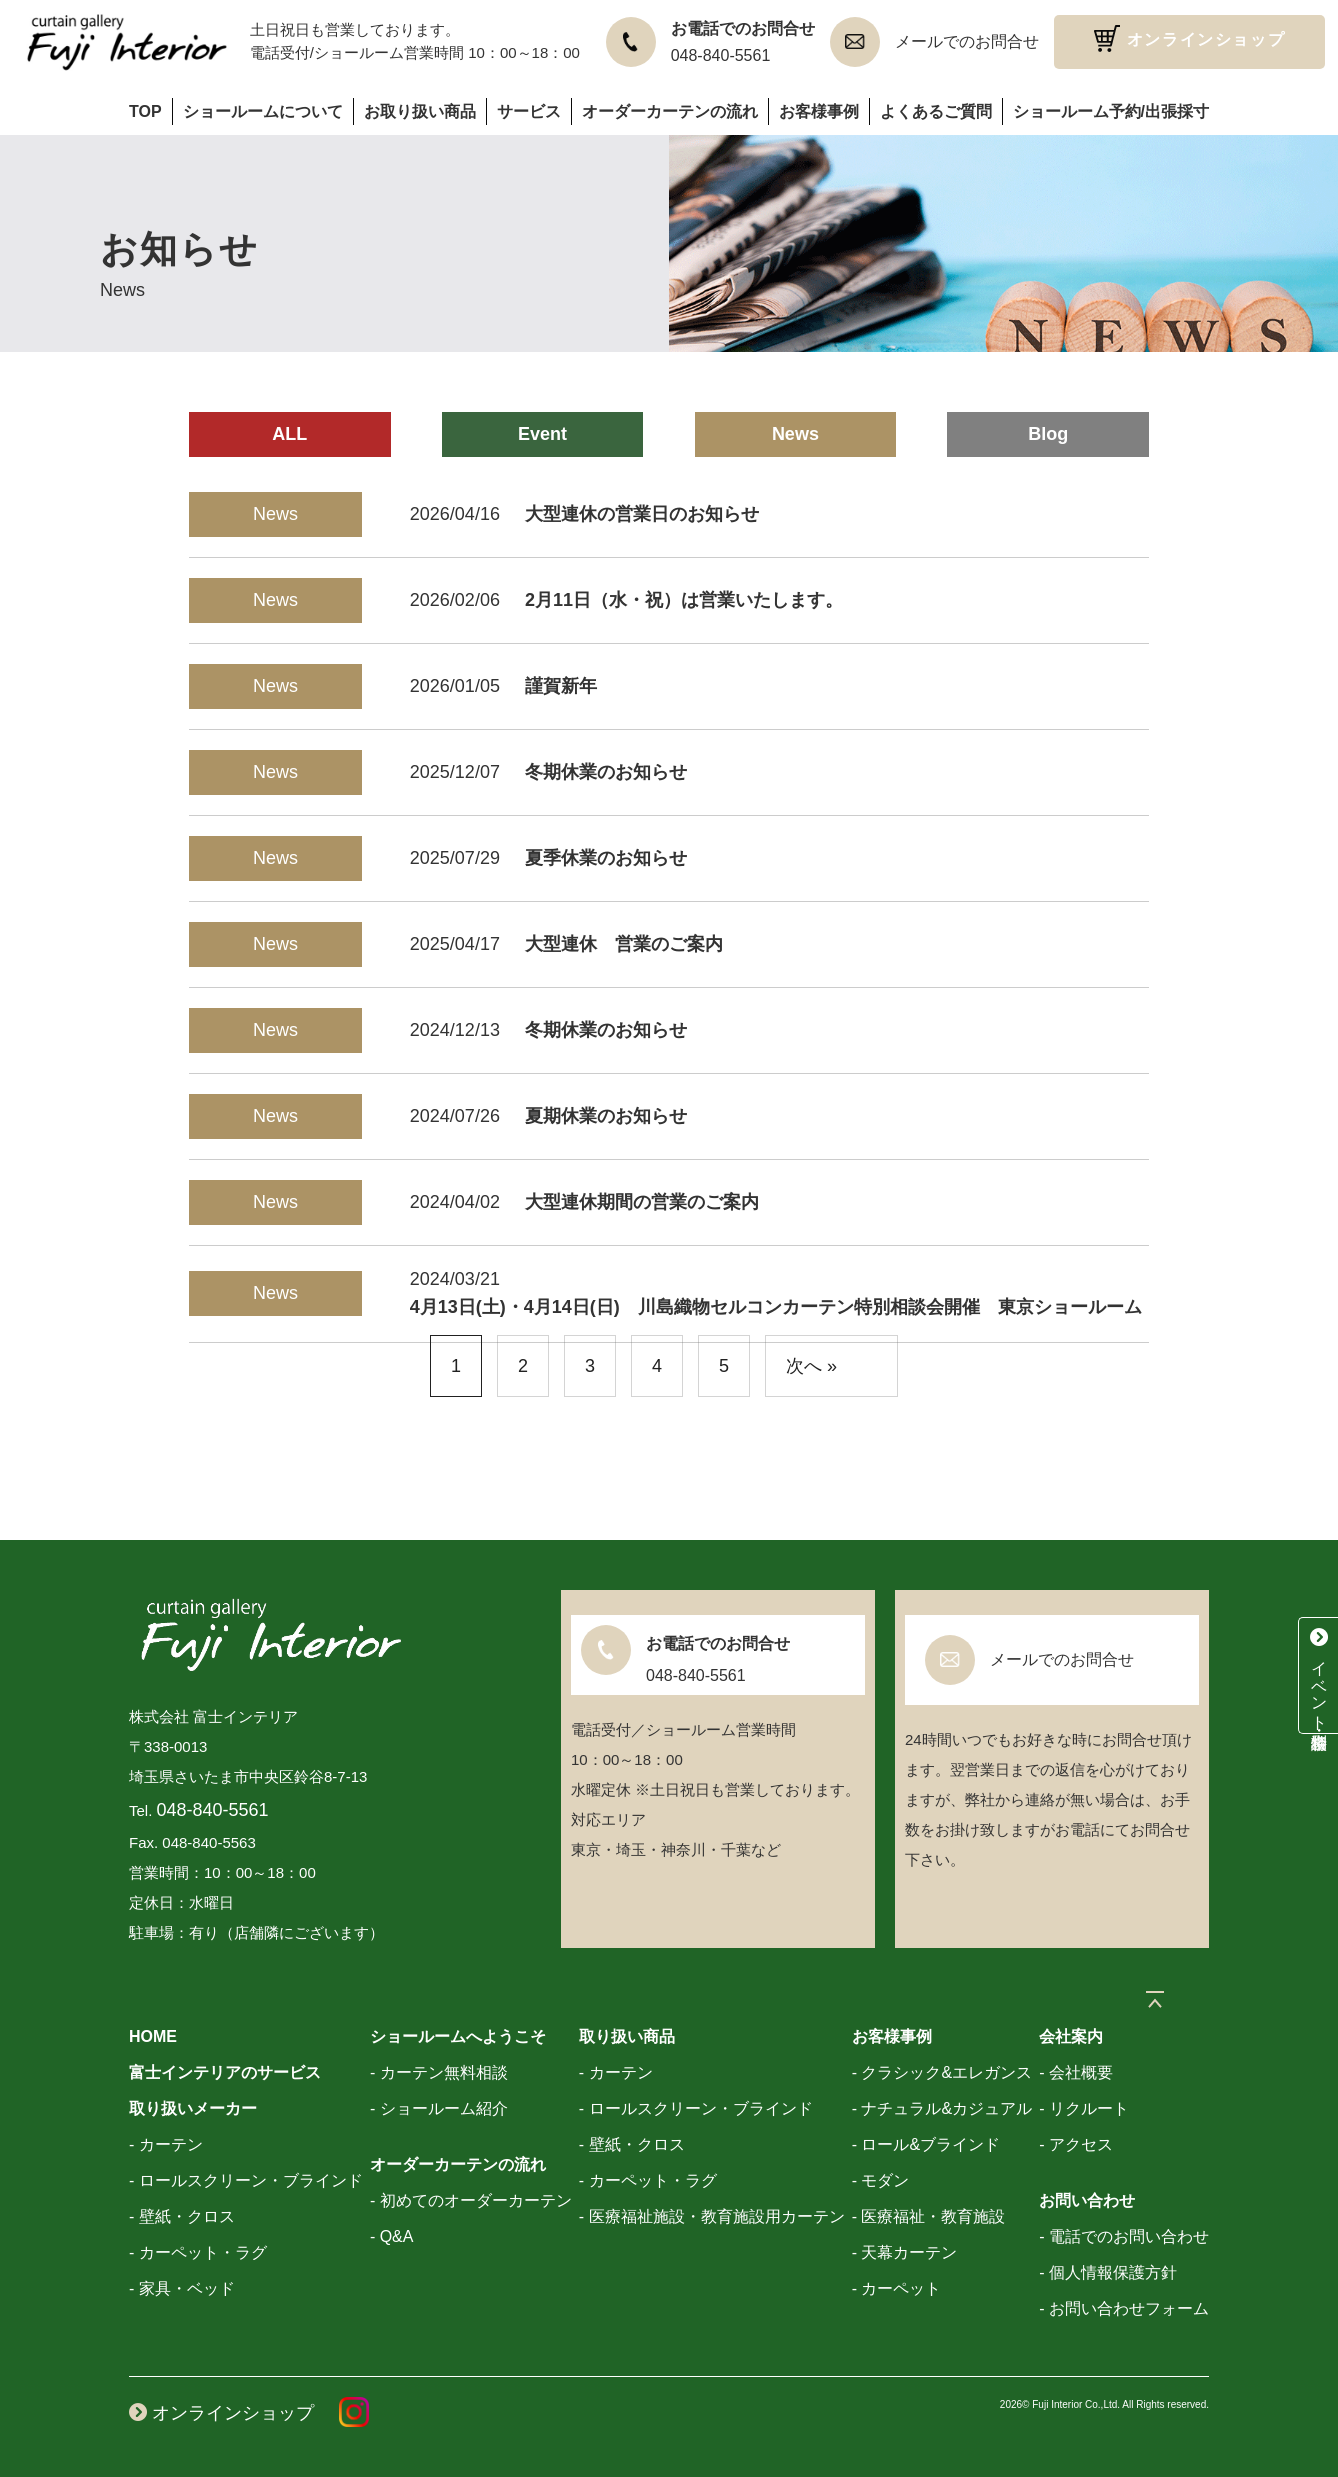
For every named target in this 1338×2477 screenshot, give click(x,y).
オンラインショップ (1189, 38)
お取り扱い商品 (420, 111)
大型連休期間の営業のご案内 (642, 1202)
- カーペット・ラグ (198, 2252)
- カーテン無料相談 (439, 2072)
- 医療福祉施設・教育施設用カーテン (712, 2216)
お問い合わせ (1087, 2200)
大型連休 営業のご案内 (624, 944)
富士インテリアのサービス (225, 2072)
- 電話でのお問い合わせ (1124, 2236)
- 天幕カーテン (905, 2252)
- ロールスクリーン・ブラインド (246, 2180)
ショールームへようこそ (458, 2036)
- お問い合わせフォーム (1124, 2308)
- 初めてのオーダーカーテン (471, 2200)
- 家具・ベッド (182, 2288)
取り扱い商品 (627, 2036)
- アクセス (1076, 2144)
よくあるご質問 (936, 111)
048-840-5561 (721, 55)
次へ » (811, 1366)
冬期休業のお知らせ (606, 772)
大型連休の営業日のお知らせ (642, 514)
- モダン (881, 2180)
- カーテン (166, 2144)
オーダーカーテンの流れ (670, 111)
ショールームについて (263, 111)
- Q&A (392, 2236)
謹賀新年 (561, 686)
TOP (145, 111)
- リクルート (1084, 2108)
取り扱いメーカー (193, 2108)
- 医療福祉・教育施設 (929, 2216)
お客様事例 (819, 111)
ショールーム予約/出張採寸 (1111, 111)
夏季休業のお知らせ (606, 858)
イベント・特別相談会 (1319, 1675)
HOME (153, 2036)
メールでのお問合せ (967, 41)
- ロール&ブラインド (926, 2144)
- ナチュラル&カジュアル (942, 2108)
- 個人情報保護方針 (1108, 2272)
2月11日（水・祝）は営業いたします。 (684, 600)
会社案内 (1071, 2036)
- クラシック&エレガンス (942, 2072)
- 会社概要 (1076, 2072)
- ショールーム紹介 (439, 2108)
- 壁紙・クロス (182, 2216)
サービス (529, 111)
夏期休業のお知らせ (606, 1116)
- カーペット (897, 2288)
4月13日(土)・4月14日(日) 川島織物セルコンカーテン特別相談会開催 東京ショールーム (776, 1307)
